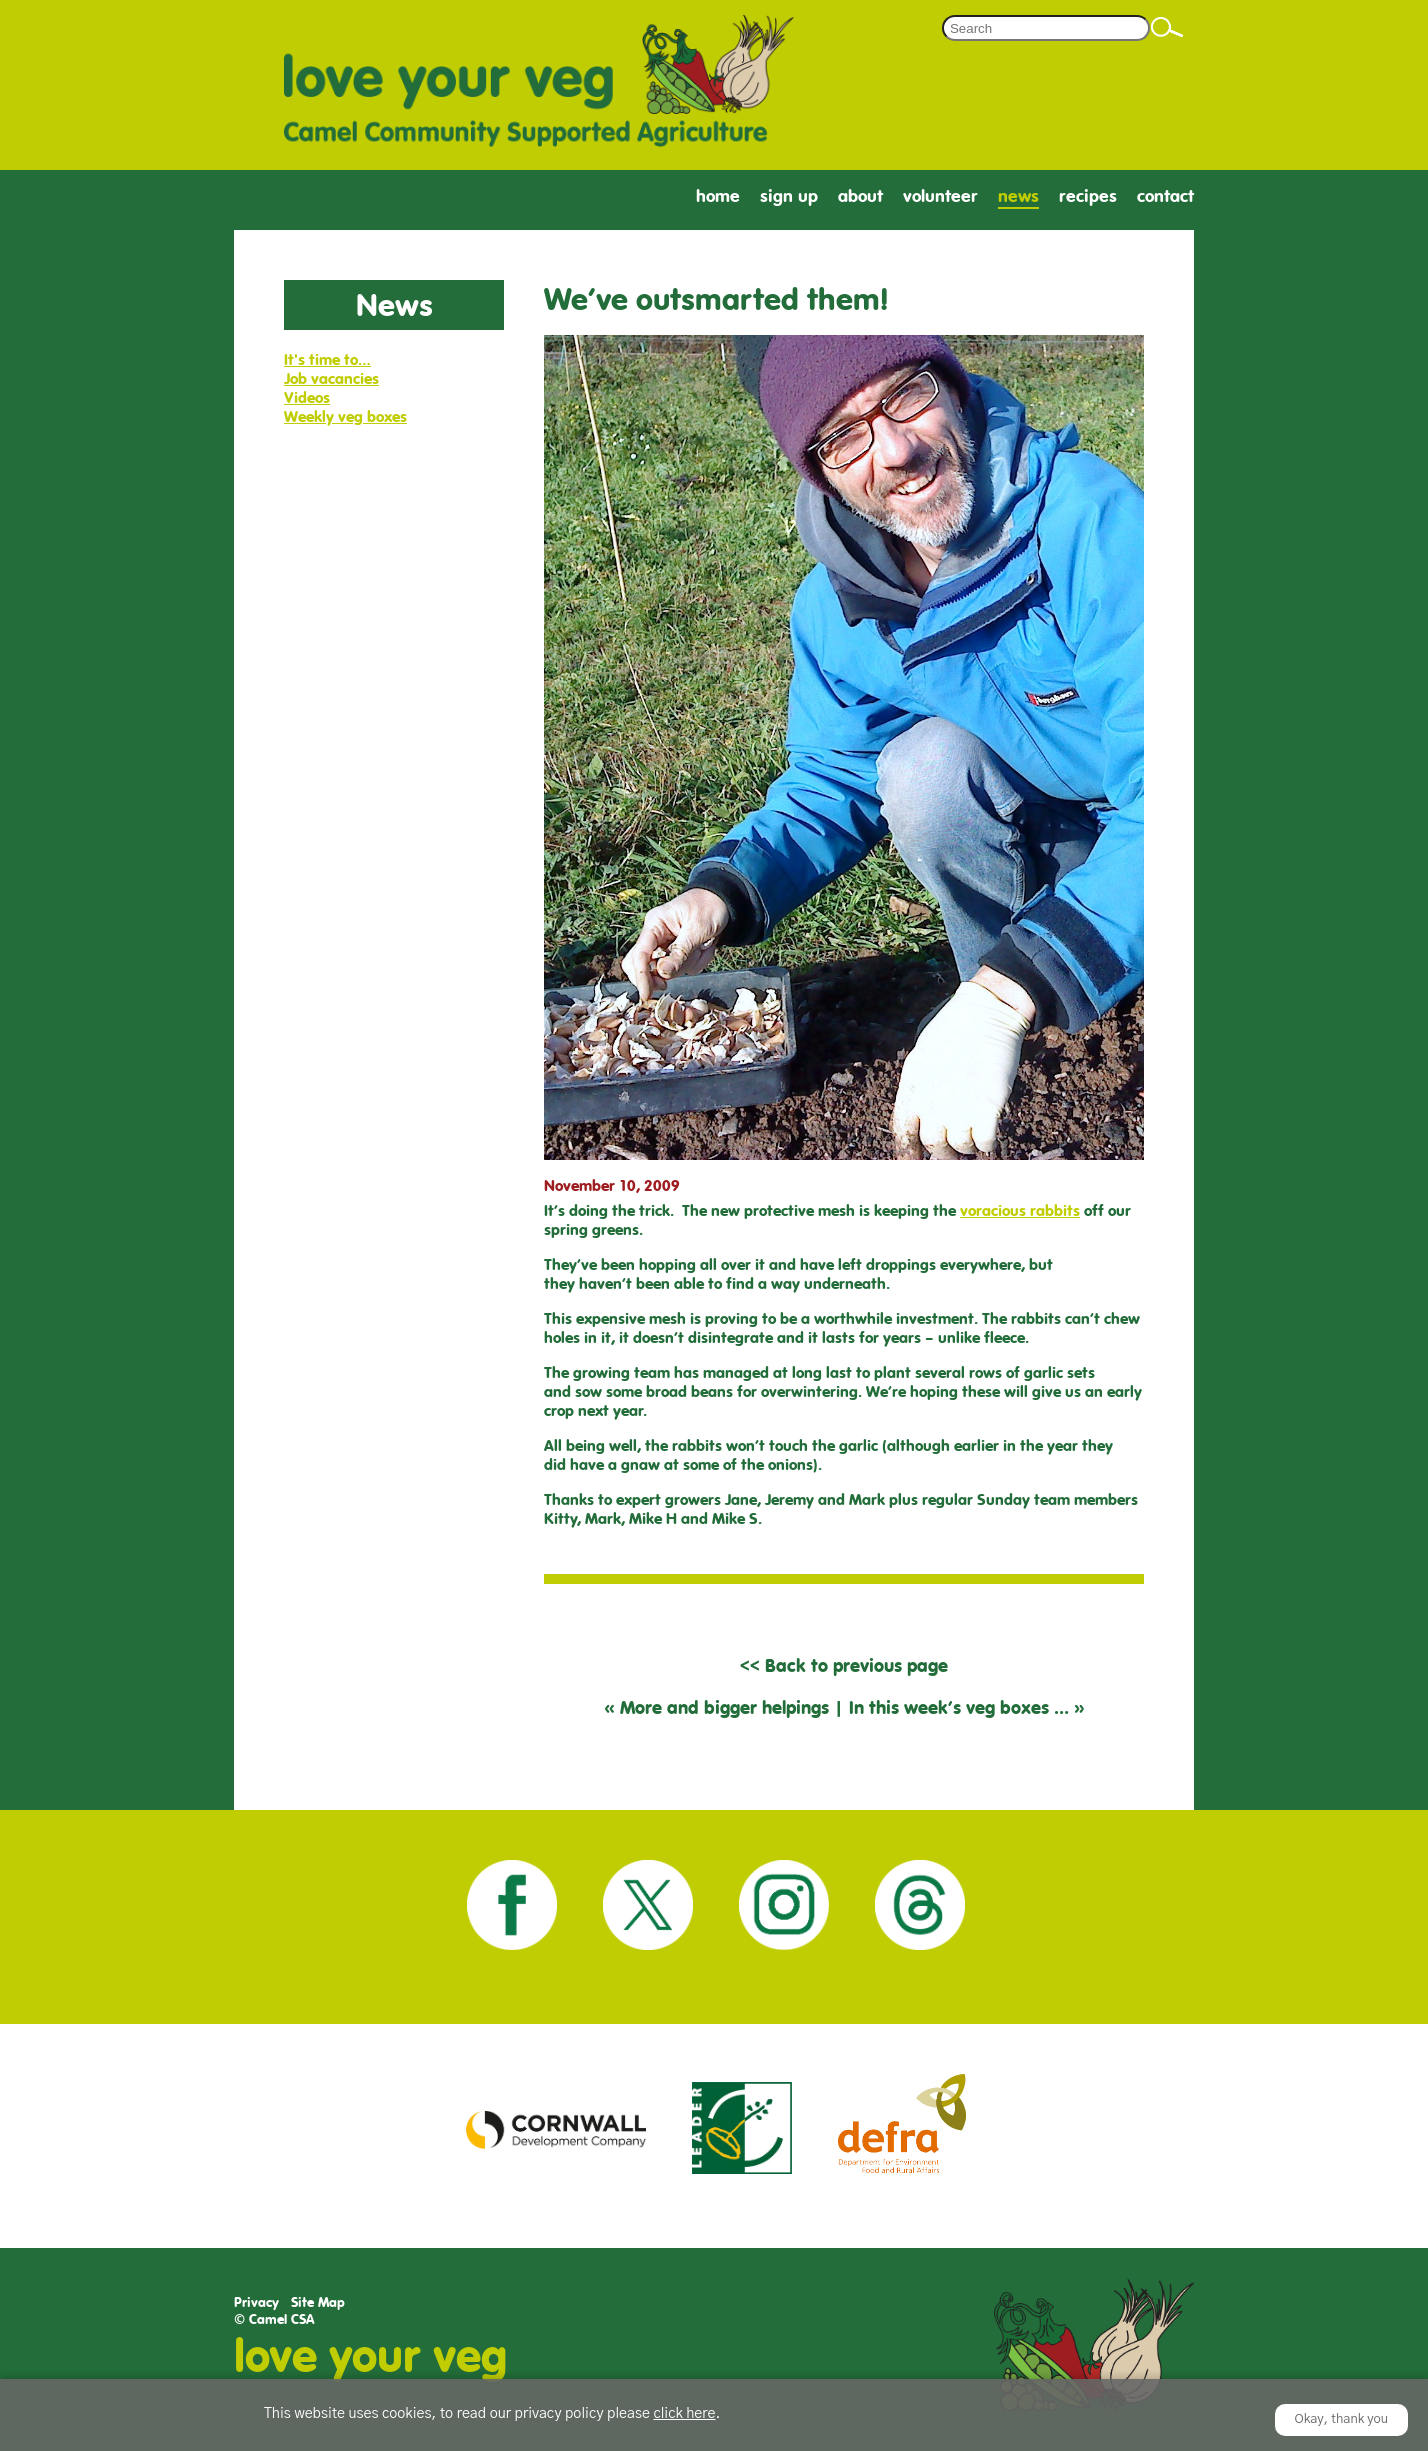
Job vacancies (331, 378)
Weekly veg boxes (345, 416)
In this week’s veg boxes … (959, 1707)
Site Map (318, 2302)
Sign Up (789, 196)
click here (684, 2414)
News (1018, 196)
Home (718, 196)
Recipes (1088, 196)
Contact (1165, 196)
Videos (307, 397)
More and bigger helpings (724, 1707)
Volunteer (940, 196)
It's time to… (327, 359)
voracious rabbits (1020, 1210)
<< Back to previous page (844, 1665)
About (860, 196)
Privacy (256, 2302)
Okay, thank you (1342, 2419)
